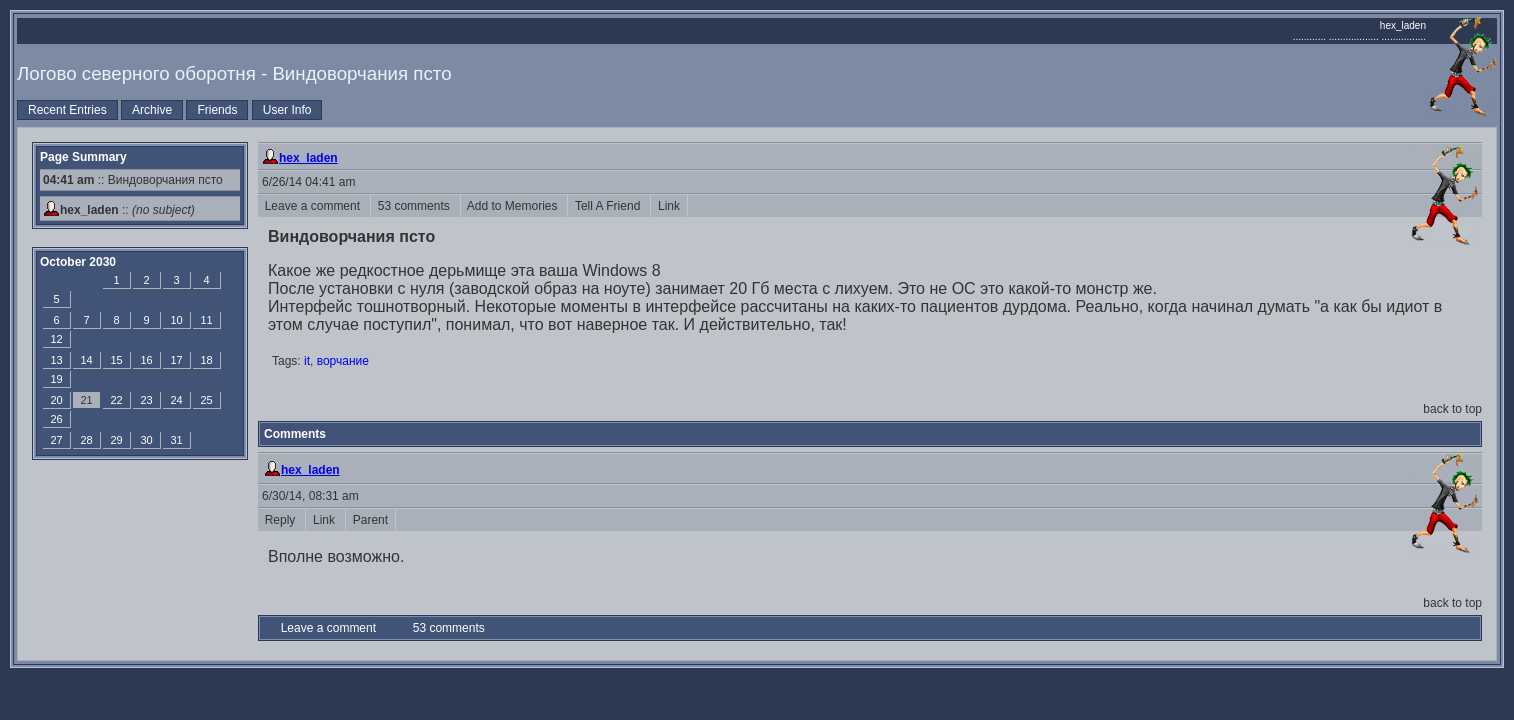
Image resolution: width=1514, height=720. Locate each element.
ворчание (343, 361)
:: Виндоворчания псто (133, 180)
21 (86, 400)
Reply (281, 520)
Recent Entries (67, 110)
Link (668, 206)
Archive (152, 110)
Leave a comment (314, 206)
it (307, 361)
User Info (287, 110)
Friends (217, 110)
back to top (1452, 409)
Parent (370, 520)
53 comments (415, 206)
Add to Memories (514, 206)
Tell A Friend (609, 206)
